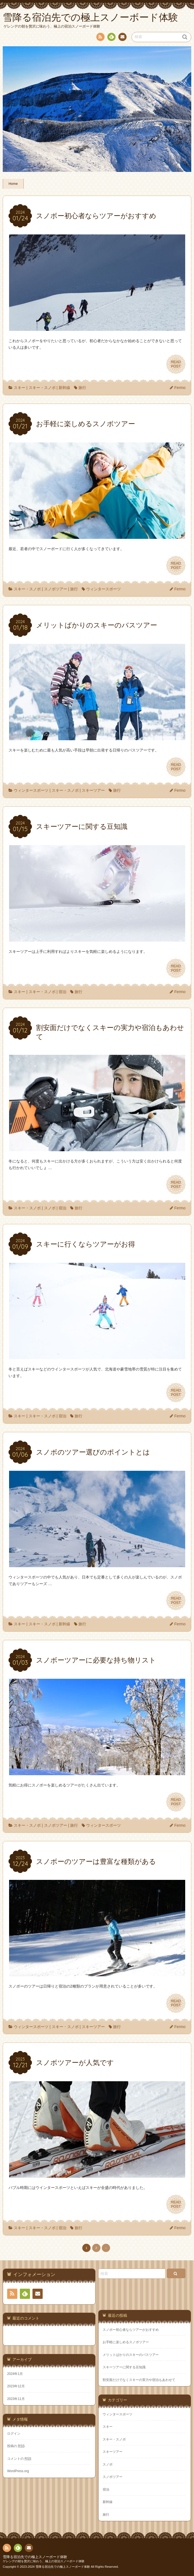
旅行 (82, 387)
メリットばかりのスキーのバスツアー (131, 2355)
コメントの (19, 2459)
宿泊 (62, 992)
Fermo (179, 387)
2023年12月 (16, 2386)
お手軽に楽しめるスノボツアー (126, 2342)
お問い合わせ (122, 37)
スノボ (50, 1208)
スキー (19, 387)
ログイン (13, 2434)
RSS (99, 38)
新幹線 (64, 387)
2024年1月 (15, 2374)
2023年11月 (16, 2399)
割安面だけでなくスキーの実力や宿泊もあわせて (139, 2380)
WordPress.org (18, 2471)
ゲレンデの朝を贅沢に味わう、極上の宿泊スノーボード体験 (43, 2561)
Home (13, 184)
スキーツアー (93, 790)
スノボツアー (55, 589)
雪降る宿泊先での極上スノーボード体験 (35, 2557)
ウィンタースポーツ (103, 589)
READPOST (175, 364)
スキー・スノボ (42, 387)
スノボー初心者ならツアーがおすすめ (131, 2330)
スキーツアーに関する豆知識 (124, 2367)
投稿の (16, 2446)
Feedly (111, 37)
